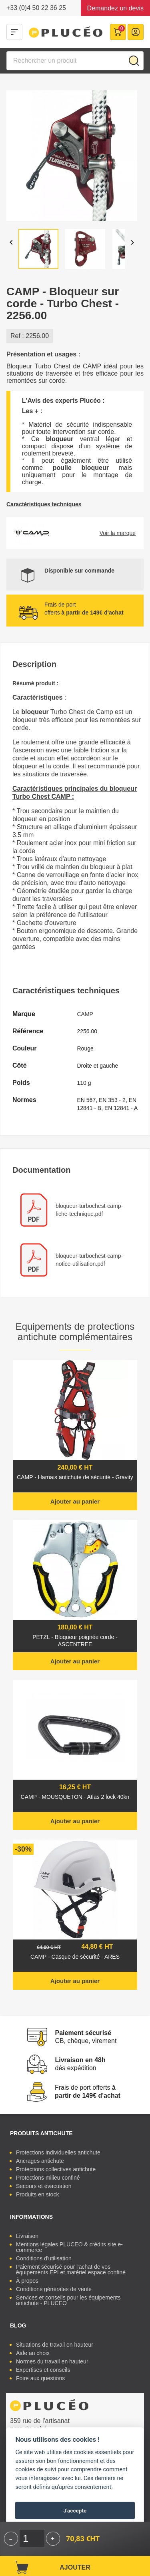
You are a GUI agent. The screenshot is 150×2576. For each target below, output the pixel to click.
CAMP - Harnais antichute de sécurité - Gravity (75, 1477)
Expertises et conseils (43, 2370)
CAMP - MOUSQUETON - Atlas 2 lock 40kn (75, 1797)
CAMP (85, 1014)
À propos (27, 2281)
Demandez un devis (115, 8)
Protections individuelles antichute (58, 2152)
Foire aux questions (40, 2378)
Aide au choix (33, 2353)
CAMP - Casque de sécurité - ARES (75, 1956)
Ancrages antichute (40, 2161)
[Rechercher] (75, 60)
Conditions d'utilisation (44, 2258)
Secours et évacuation (44, 2186)
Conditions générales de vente (54, 2289)
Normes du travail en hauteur (52, 2361)
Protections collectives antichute (56, 2169)
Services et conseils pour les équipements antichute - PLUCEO (68, 2300)
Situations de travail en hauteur (54, 2344)
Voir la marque (118, 533)
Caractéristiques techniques (44, 504)
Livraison (27, 2236)
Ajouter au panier (75, 1501)
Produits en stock (37, 2194)
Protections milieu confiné (48, 2177)
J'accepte (75, 2510)
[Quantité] (32, 2538)
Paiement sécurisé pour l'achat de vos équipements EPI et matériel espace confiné (71, 2269)
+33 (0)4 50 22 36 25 (36, 7)
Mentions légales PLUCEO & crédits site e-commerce (69, 2247)
